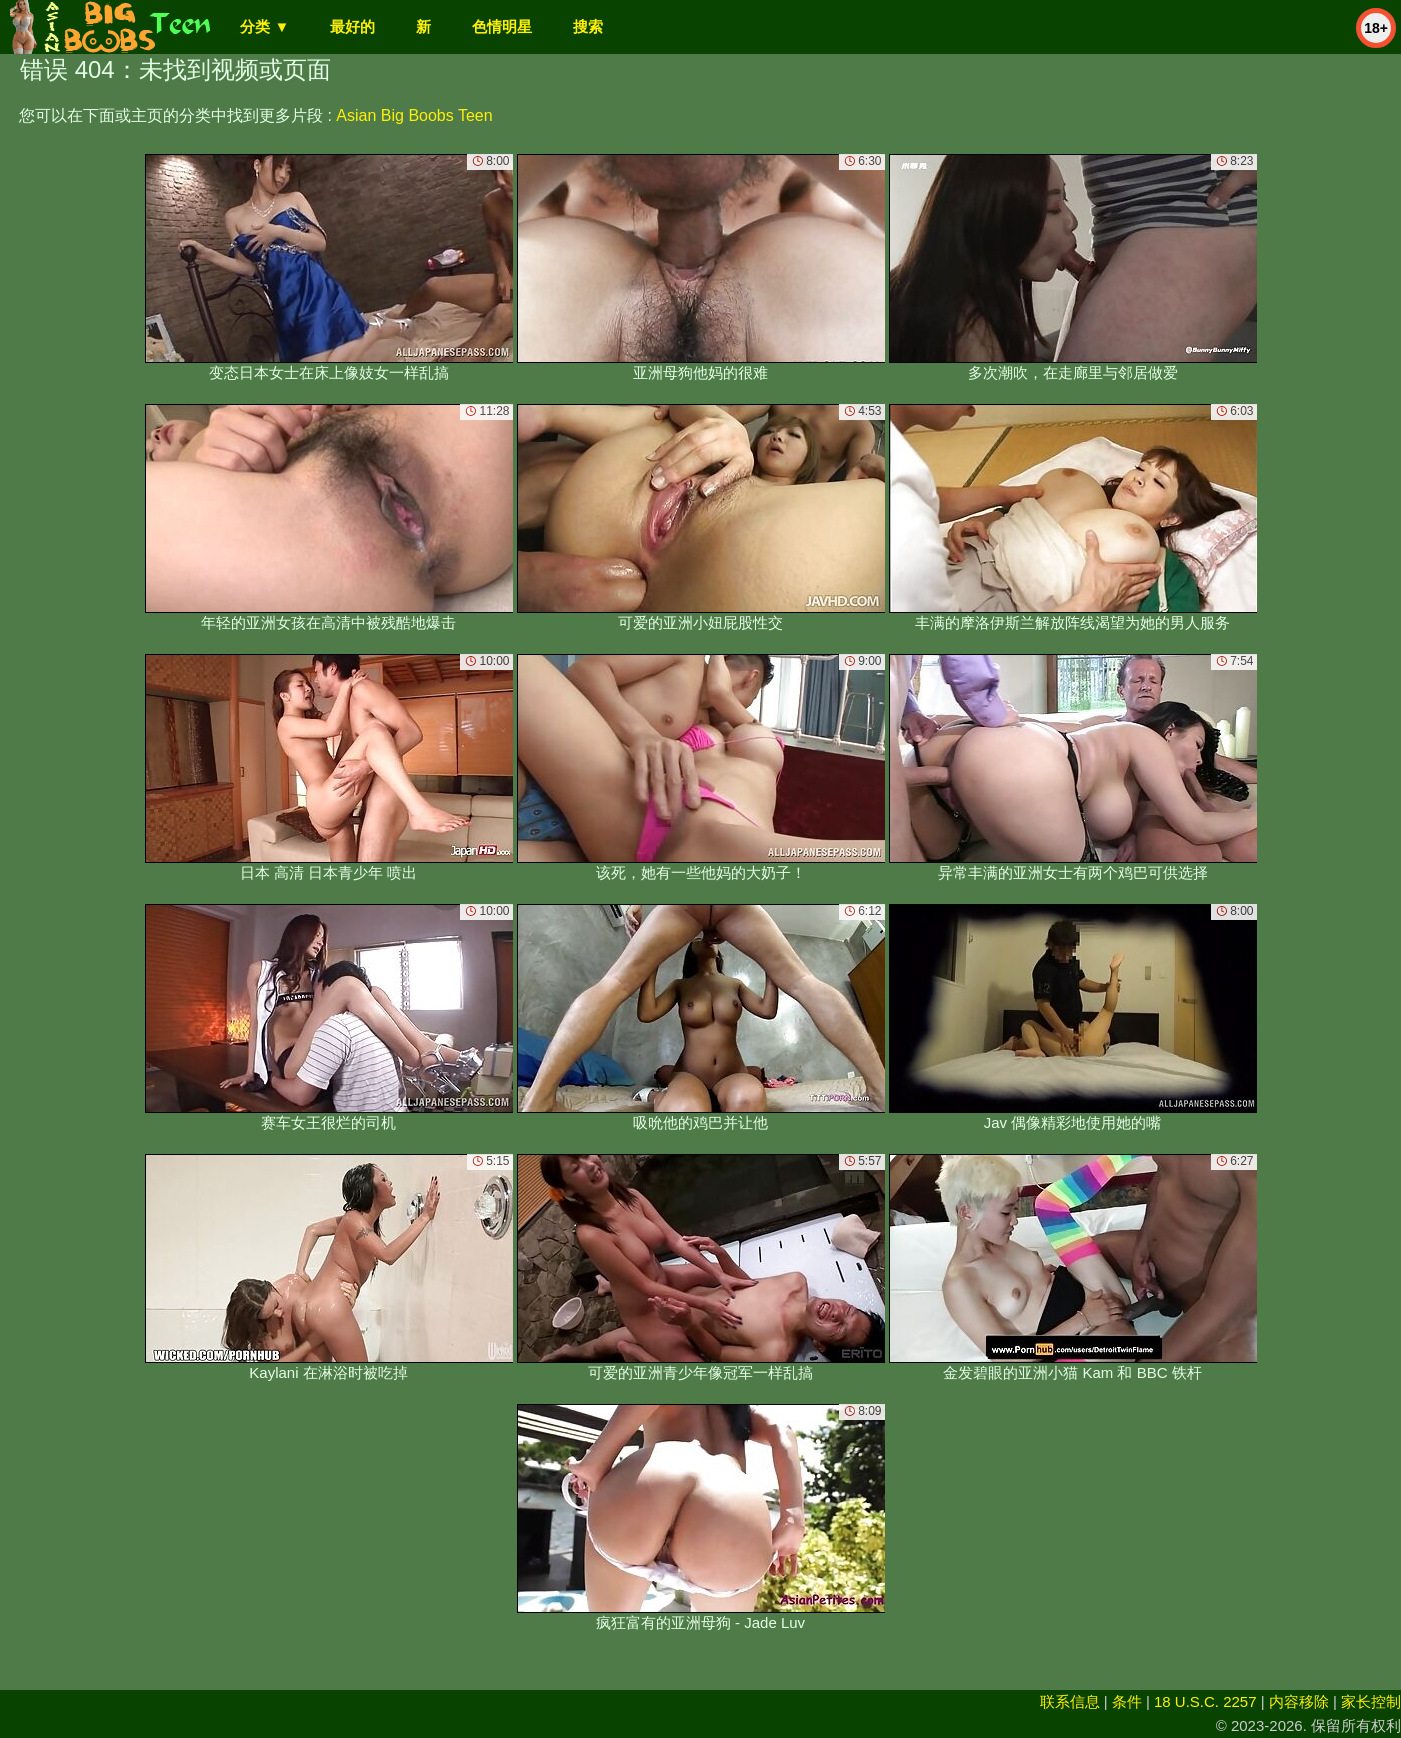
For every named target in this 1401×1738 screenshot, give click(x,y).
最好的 (352, 26)
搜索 (588, 26)
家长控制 (1371, 1701)
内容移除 (1299, 1701)
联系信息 (1070, 1701)
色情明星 (502, 26)
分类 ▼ (264, 26)
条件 (1127, 1701)
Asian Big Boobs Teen (414, 115)
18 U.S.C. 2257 (1205, 1701)
